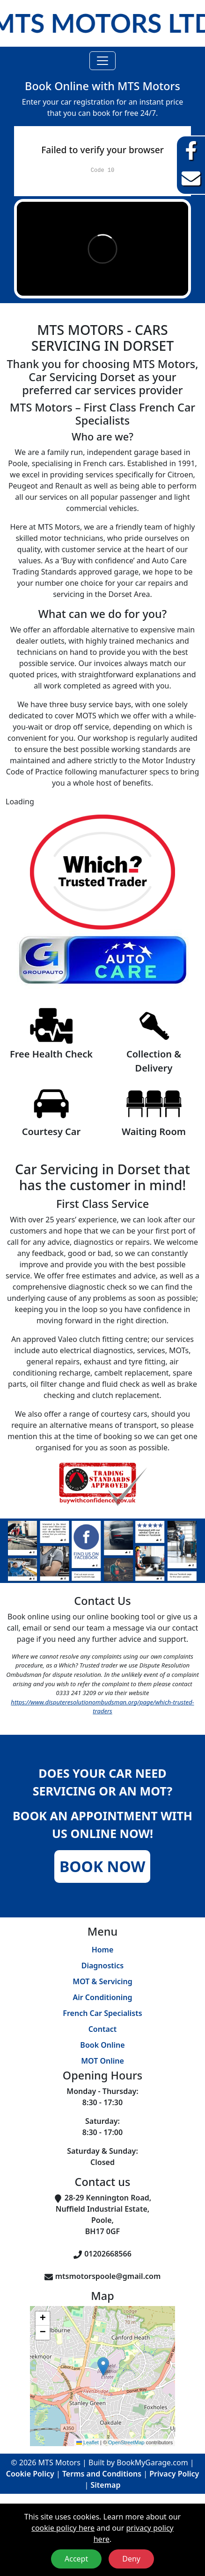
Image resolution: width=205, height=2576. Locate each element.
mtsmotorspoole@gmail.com (108, 2276)
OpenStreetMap (126, 2442)
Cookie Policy (30, 2474)
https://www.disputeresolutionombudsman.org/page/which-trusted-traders (102, 1707)
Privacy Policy (174, 2474)
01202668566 (108, 2254)
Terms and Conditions (101, 2474)
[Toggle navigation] (102, 60)
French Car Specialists (102, 2013)
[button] (103, 2366)
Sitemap (106, 2485)
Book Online (102, 2045)
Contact (102, 2029)
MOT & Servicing (102, 1981)
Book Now (102, 1866)
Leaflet (87, 2442)
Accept (76, 2559)
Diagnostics (102, 1965)
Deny (131, 2559)
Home (103, 1949)
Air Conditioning (102, 1997)
